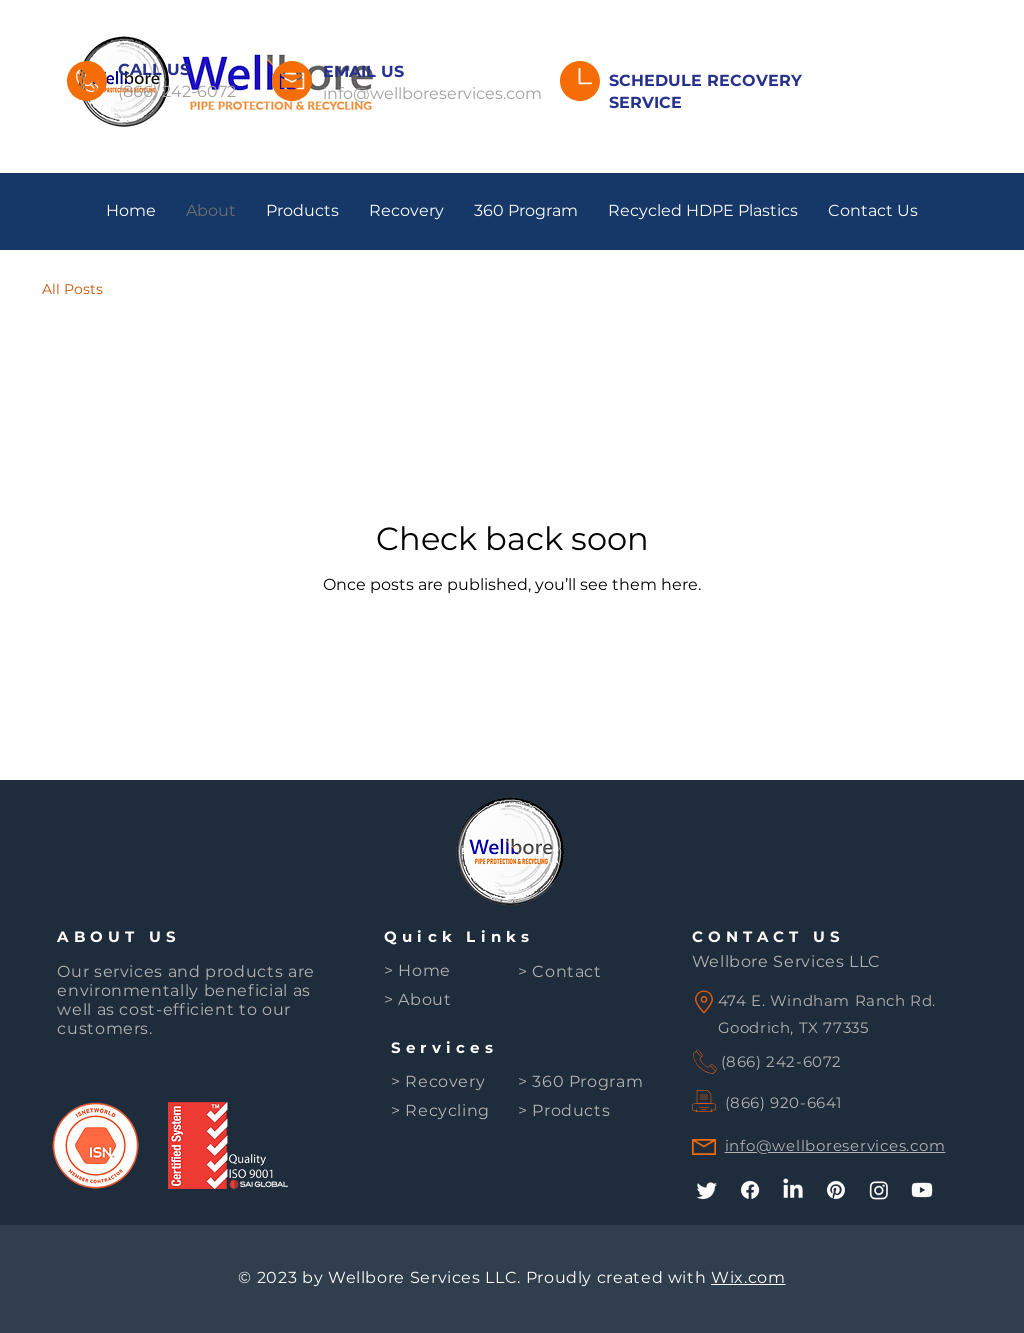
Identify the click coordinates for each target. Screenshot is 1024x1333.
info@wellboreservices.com (432, 93)
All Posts (72, 289)
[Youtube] (922, 1190)
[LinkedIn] (793, 1190)
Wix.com (748, 1277)
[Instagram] (879, 1190)
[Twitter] (707, 1190)
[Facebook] (750, 1190)
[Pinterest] (836, 1190)
